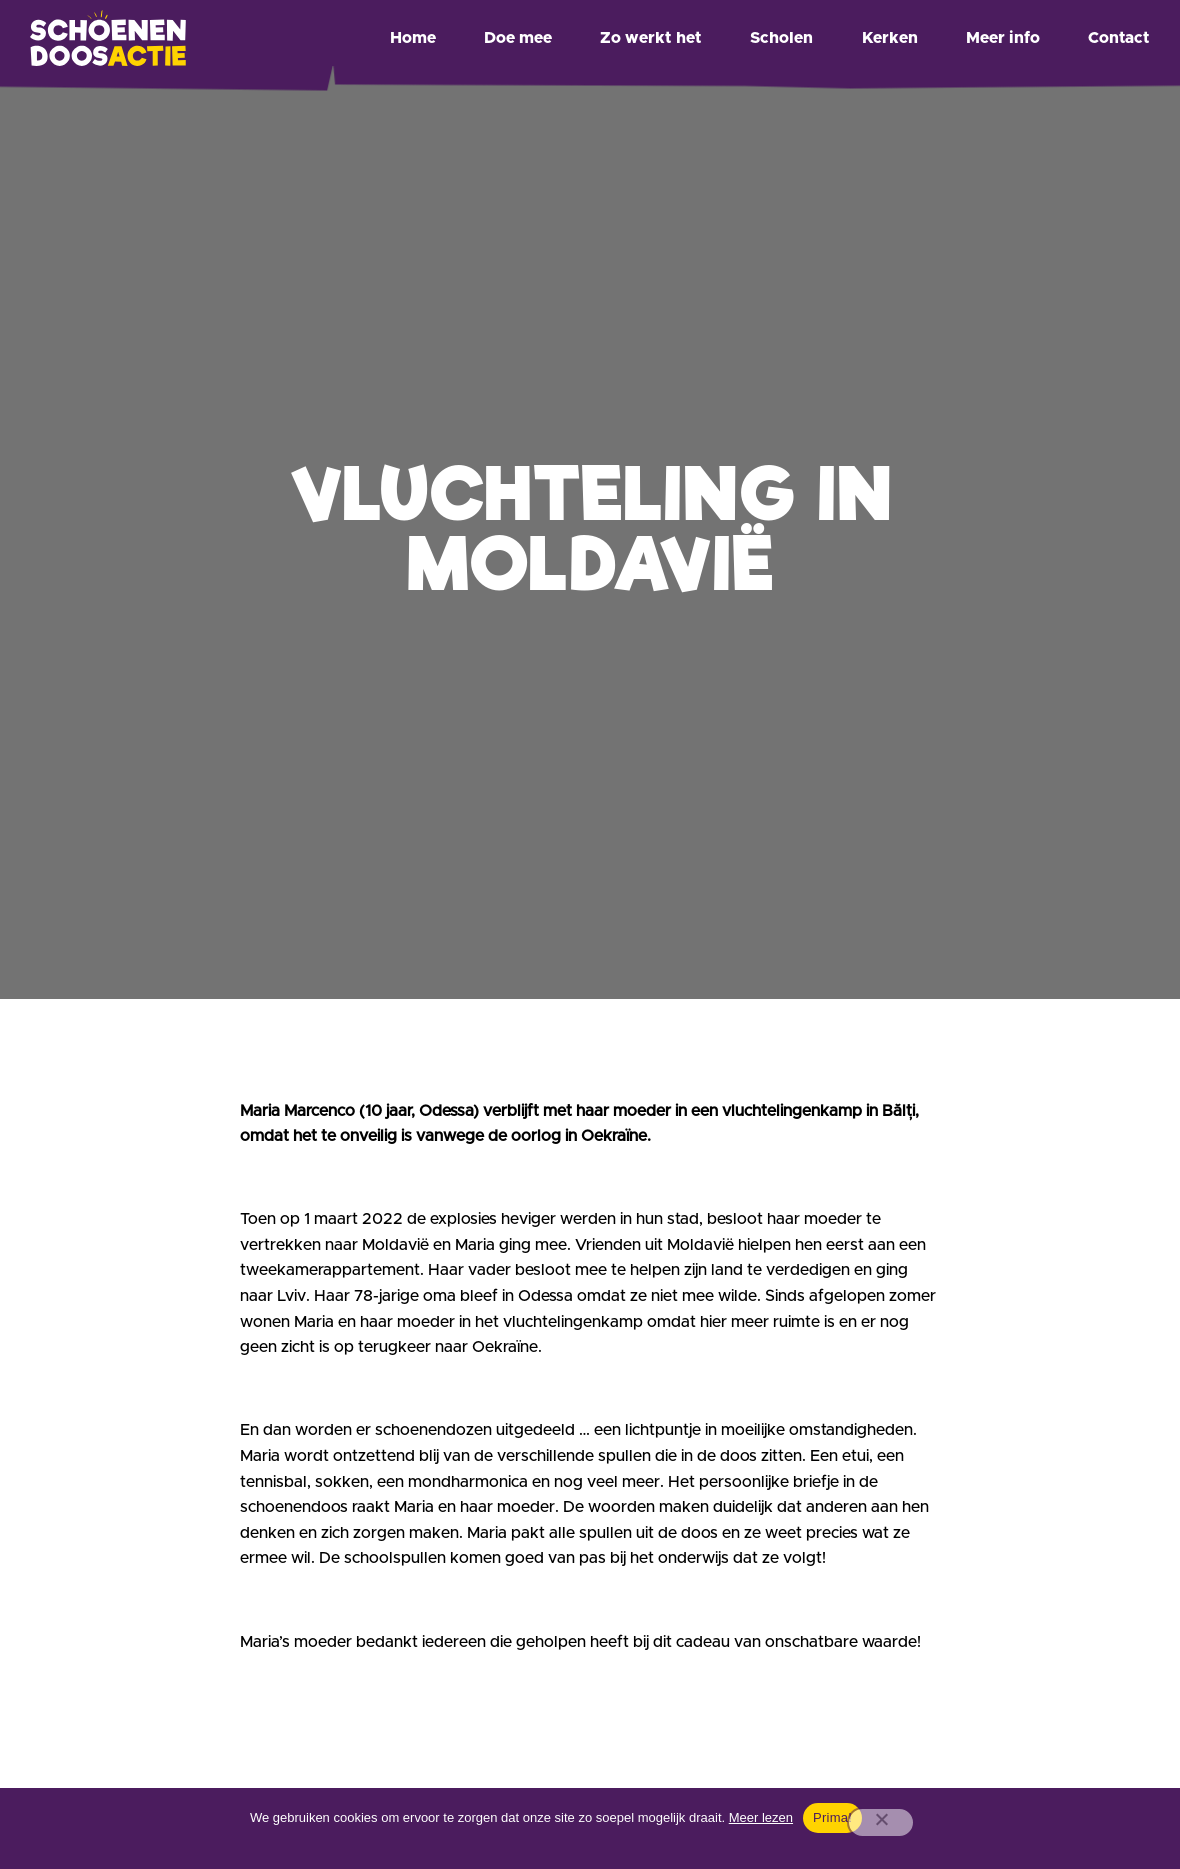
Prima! (832, 1817)
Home (413, 38)
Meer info (1003, 38)
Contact (1119, 38)
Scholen (781, 38)
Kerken (890, 38)
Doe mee (518, 38)
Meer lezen (761, 1817)
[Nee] (881, 1822)
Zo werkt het (651, 38)
